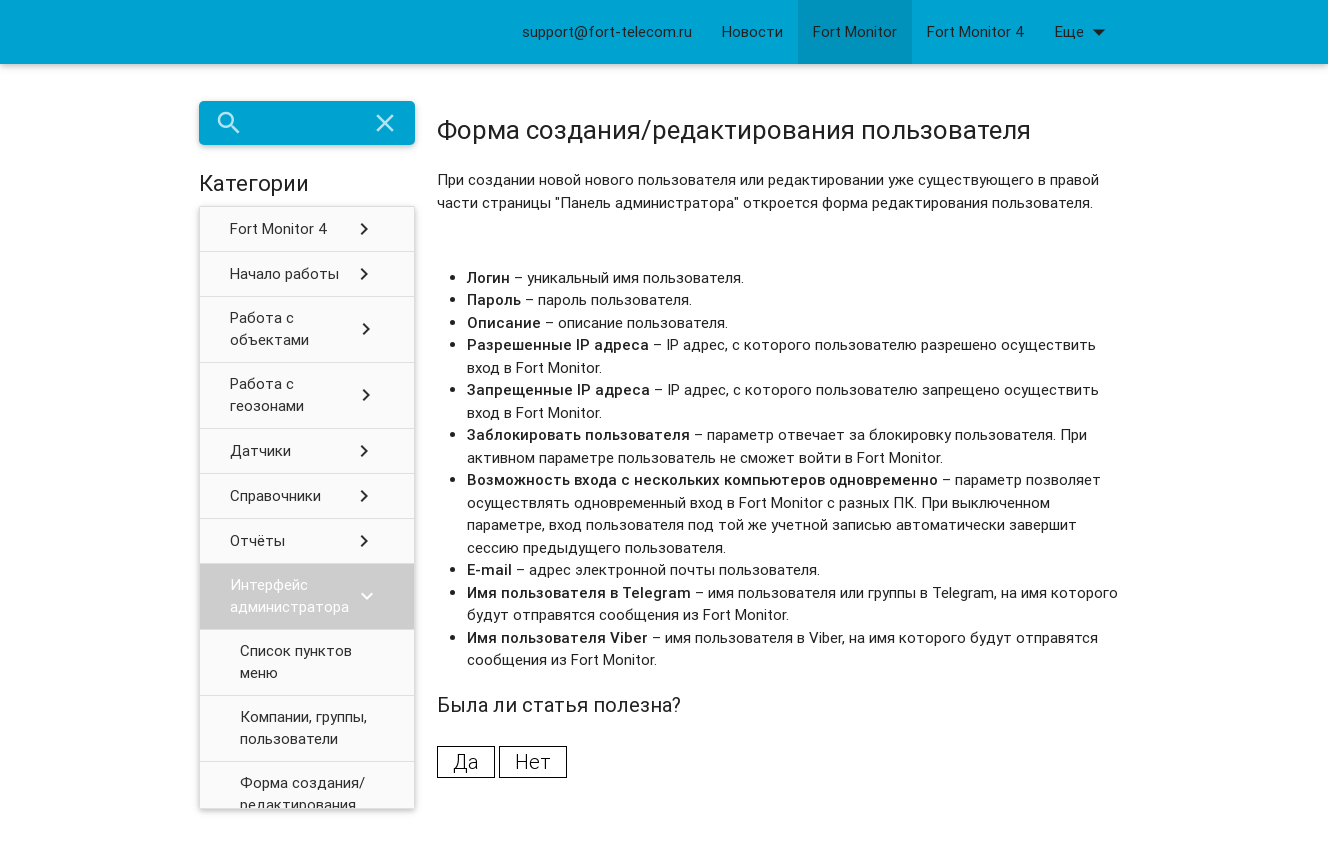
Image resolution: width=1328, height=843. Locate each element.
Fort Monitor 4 (976, 31)
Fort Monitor (855, 31)
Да (466, 761)
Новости (752, 31)
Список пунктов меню (296, 662)
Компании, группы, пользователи (303, 728)
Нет (533, 761)
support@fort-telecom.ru (607, 31)
